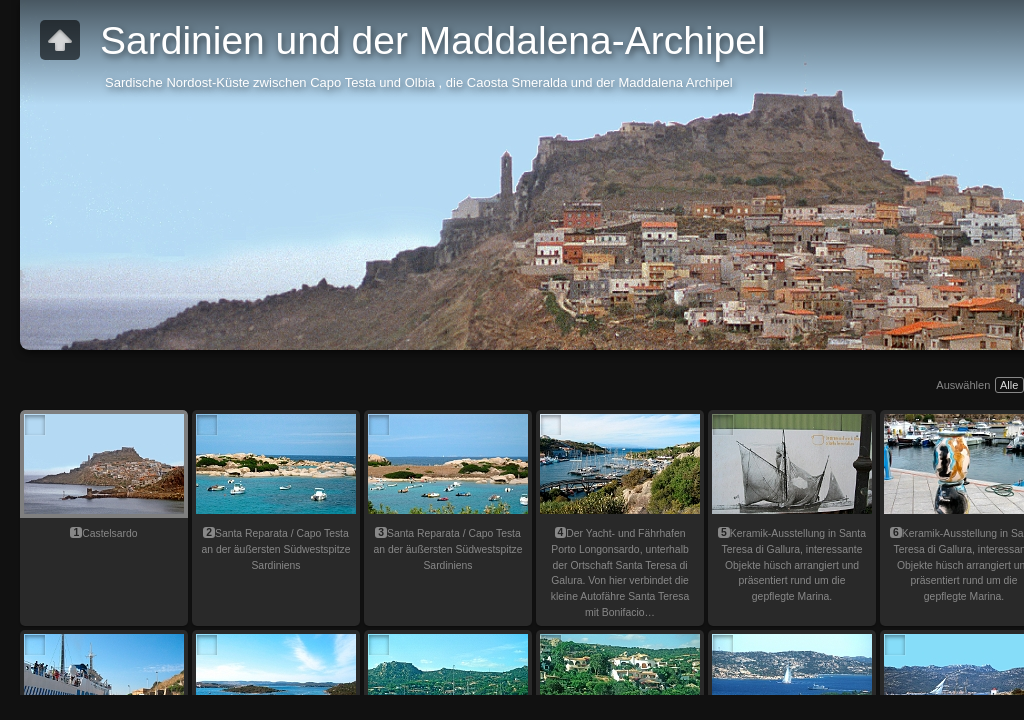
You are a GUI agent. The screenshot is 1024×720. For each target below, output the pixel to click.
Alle (1009, 385)
